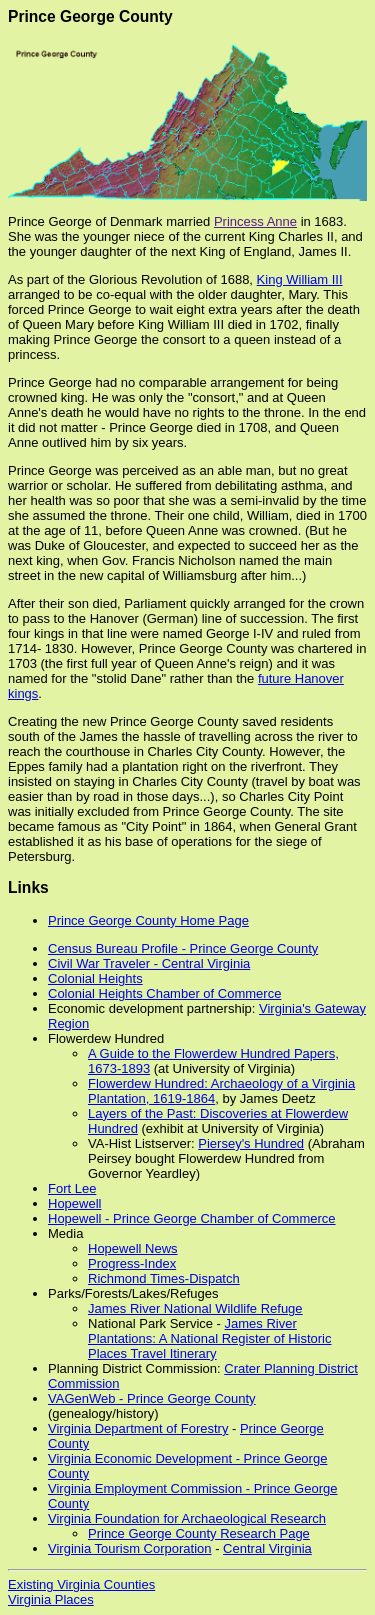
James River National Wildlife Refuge (195, 1308)
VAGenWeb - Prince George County (152, 1398)
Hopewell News (133, 1248)
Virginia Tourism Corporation (130, 1548)
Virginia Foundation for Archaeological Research (187, 1518)
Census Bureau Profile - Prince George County (183, 948)
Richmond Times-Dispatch (164, 1278)
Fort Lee (72, 1188)
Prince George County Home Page (148, 920)
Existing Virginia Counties (81, 1584)
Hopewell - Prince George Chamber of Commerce (192, 1218)
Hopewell (74, 1203)
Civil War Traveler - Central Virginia (149, 963)
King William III (300, 279)
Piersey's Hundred (251, 1143)
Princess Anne (255, 221)
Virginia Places (51, 1599)
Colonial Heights (95, 978)
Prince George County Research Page (199, 1533)
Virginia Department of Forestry (138, 1428)
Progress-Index (132, 1263)
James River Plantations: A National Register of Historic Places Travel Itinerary (210, 1338)
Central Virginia (267, 1548)
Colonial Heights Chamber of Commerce (164, 993)
